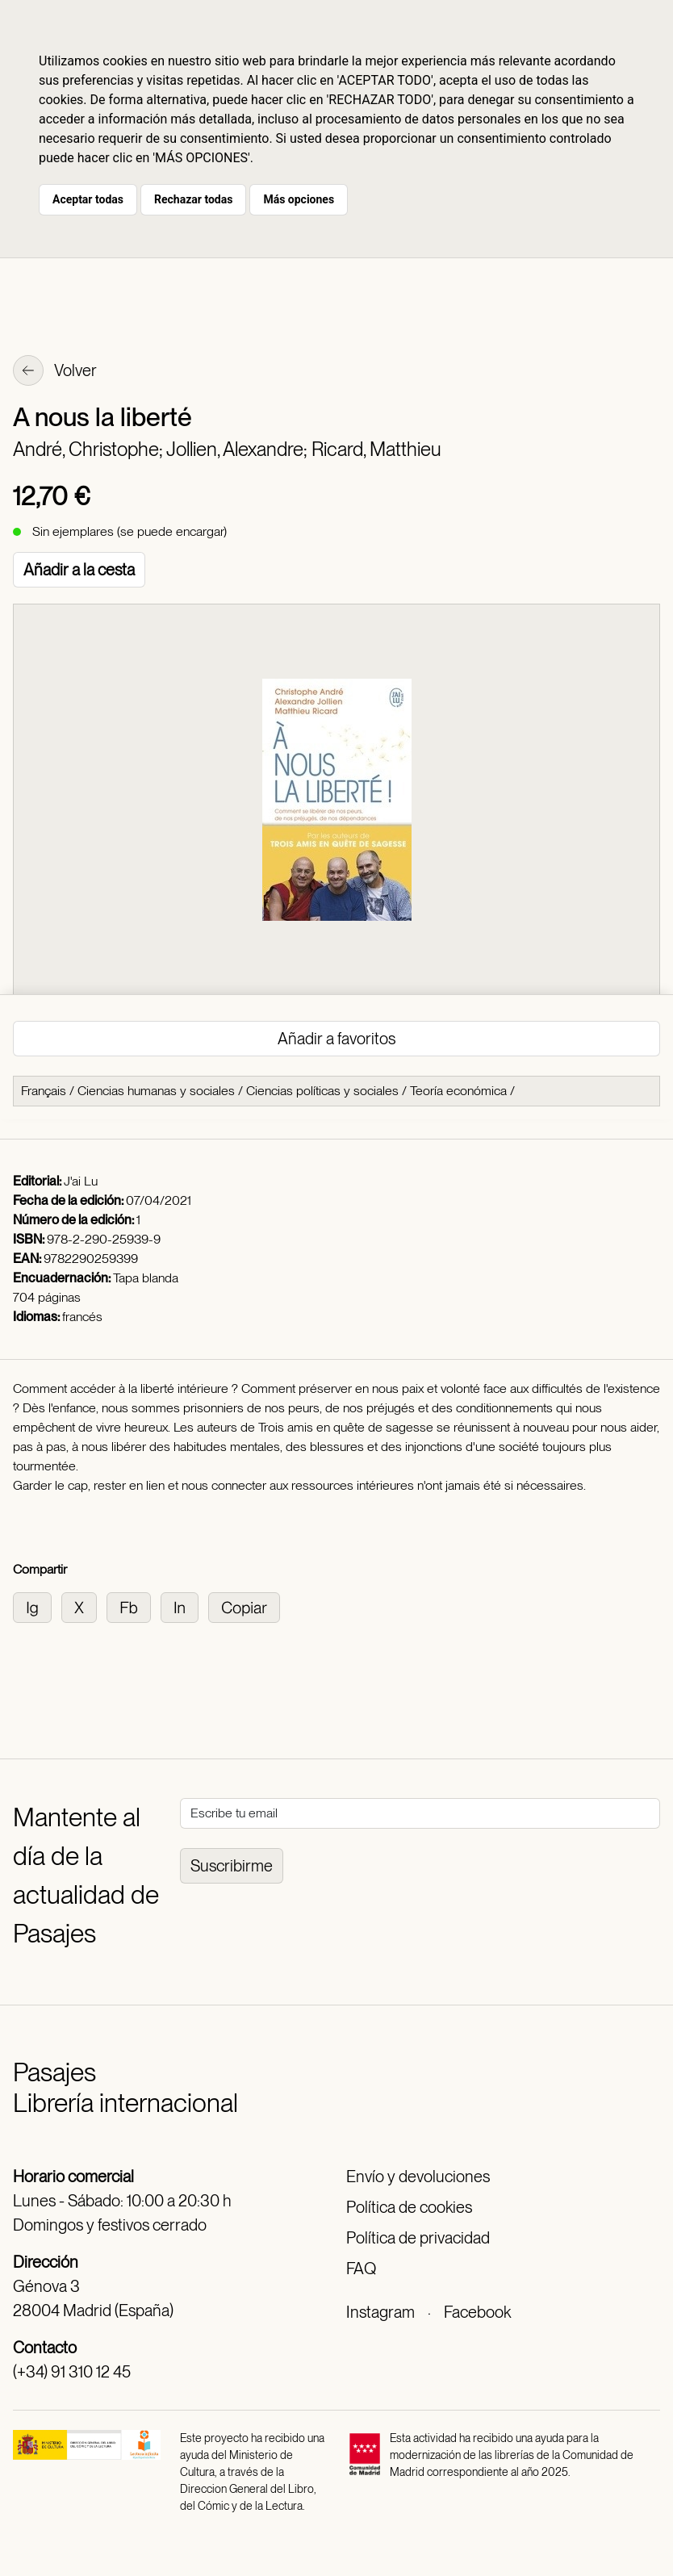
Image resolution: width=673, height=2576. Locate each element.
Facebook (477, 2312)
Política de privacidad (418, 2238)
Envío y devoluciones (418, 2176)
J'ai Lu (81, 1181)
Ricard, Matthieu (376, 449)
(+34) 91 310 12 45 (72, 2372)
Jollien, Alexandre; (238, 449)
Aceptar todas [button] (87, 199)
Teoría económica (458, 1090)
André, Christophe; (89, 449)
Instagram (380, 2312)
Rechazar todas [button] (193, 199)
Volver (55, 372)
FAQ (361, 2268)
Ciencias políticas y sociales (322, 1090)
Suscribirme (231, 1866)
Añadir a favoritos (336, 1038)
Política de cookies (409, 2207)
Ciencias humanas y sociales (156, 1090)
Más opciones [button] (298, 199)
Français (43, 1090)
